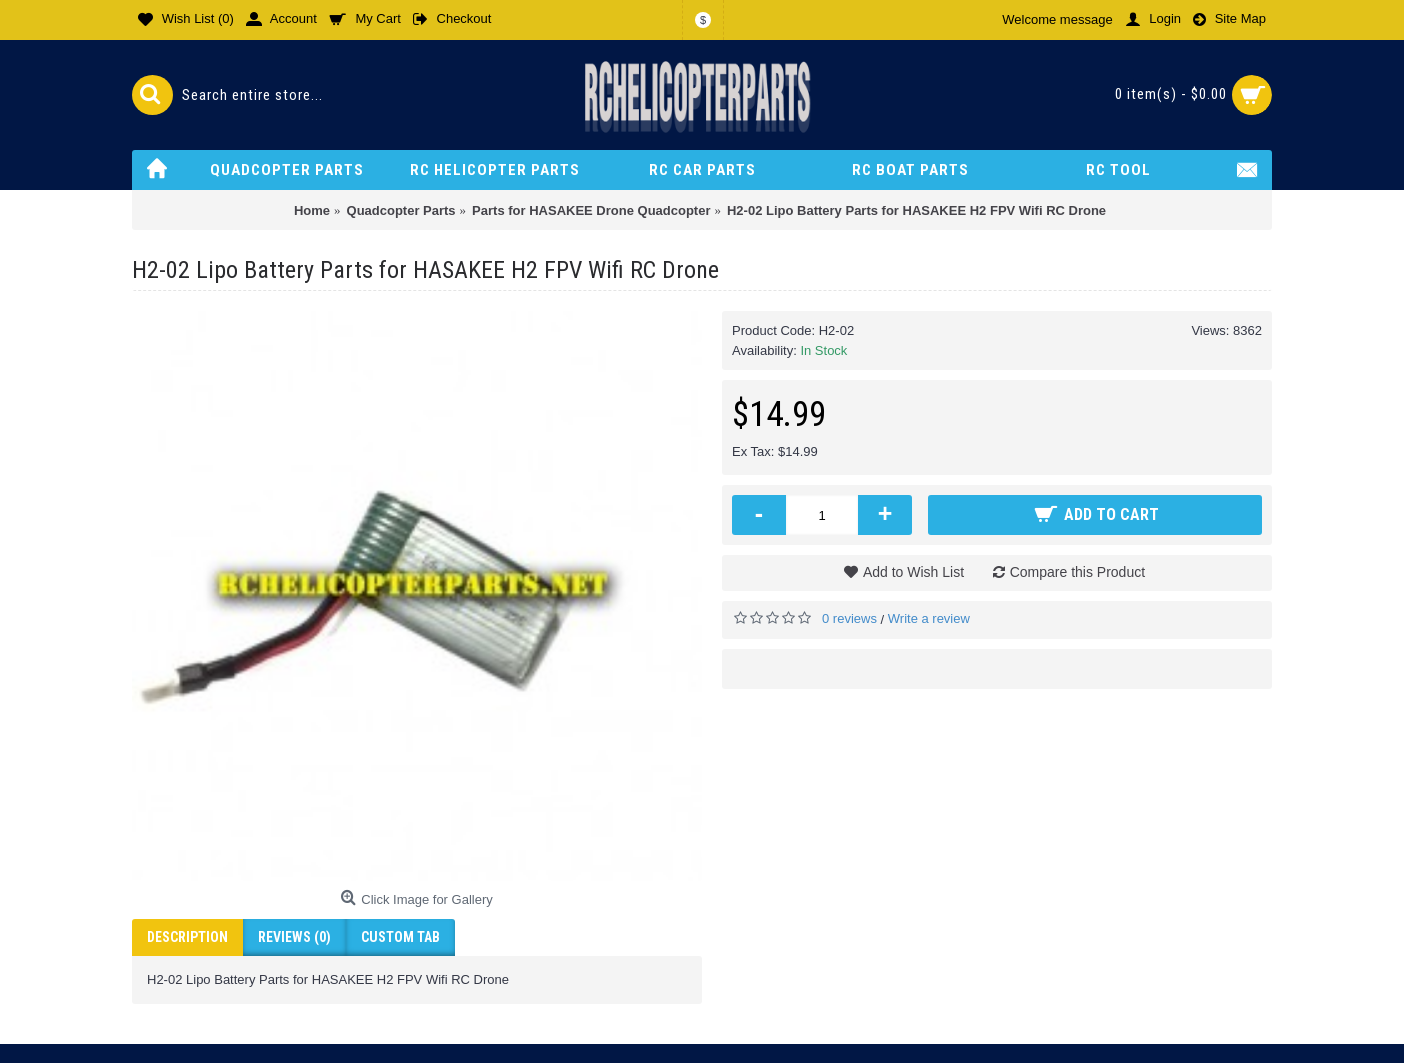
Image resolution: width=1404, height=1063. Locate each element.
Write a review (929, 618)
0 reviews (849, 618)
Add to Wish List (913, 572)
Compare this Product (1077, 572)
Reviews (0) (294, 937)
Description (187, 937)
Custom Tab (400, 937)
